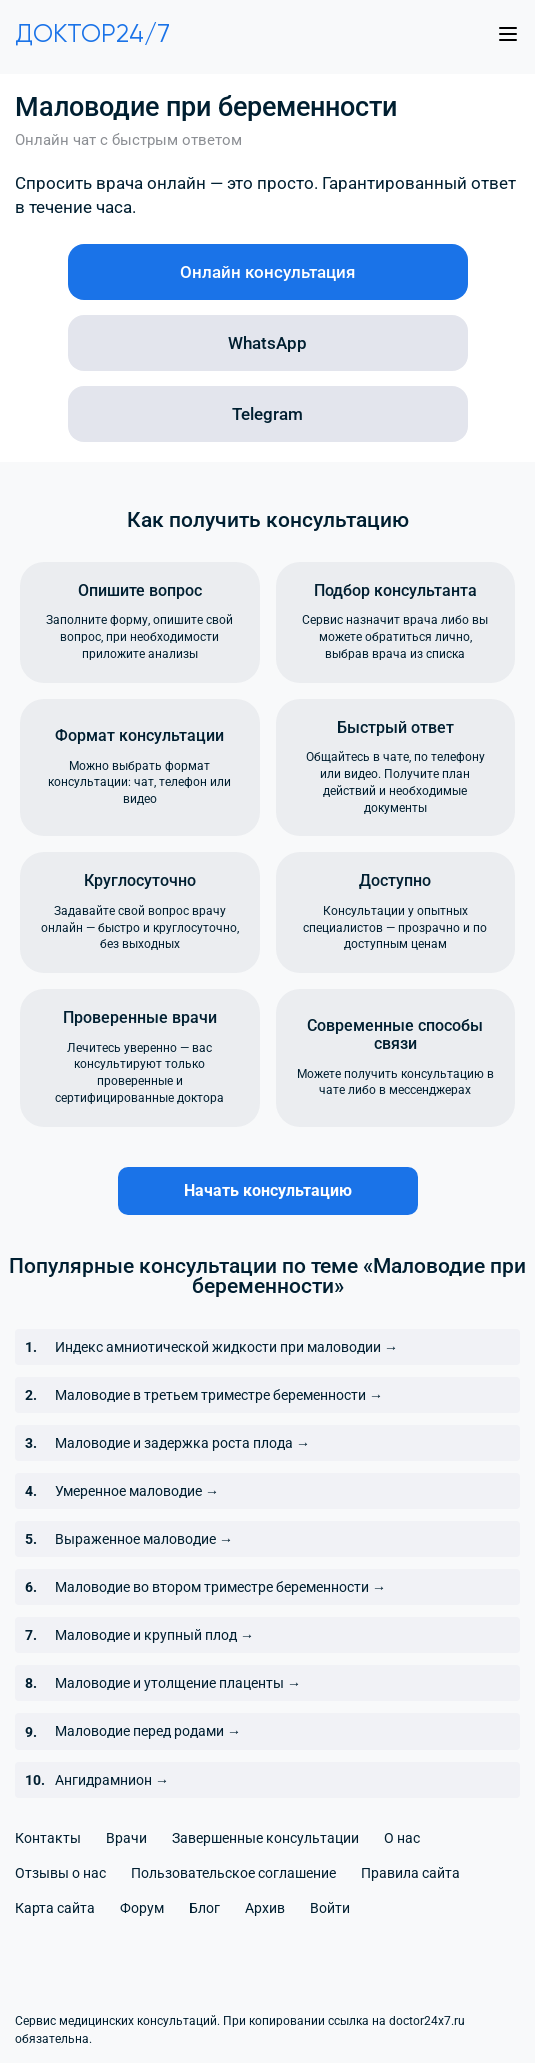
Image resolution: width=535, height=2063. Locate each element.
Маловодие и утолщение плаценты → (178, 1683)
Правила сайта (410, 1873)
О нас (402, 1838)
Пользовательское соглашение (233, 1873)
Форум (142, 1908)
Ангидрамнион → (112, 1780)
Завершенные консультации (265, 1838)
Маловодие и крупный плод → (154, 1635)
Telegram (267, 414)
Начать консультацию (268, 1190)
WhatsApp (267, 343)
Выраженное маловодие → (144, 1539)
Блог (204, 1908)
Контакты (48, 1838)
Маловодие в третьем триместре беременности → (219, 1395)
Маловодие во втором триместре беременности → (220, 1587)
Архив (265, 1908)
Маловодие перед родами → (148, 1731)
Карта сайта (55, 1908)
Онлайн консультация (267, 272)
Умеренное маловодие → (137, 1491)
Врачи (126, 1838)
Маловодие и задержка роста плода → (182, 1443)
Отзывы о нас (60, 1873)
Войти (330, 1908)
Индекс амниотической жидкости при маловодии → (226, 1347)
